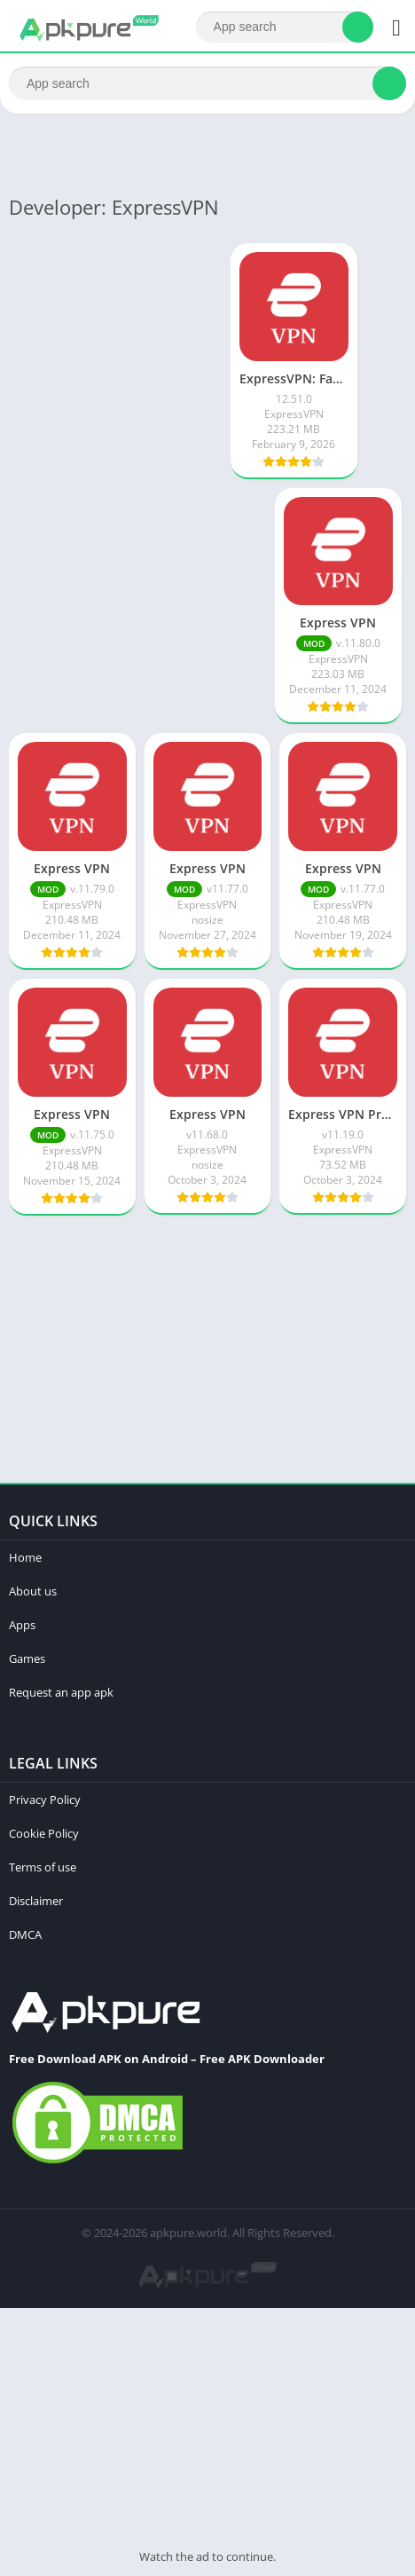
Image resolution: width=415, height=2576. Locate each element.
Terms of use (42, 1867)
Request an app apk (61, 1692)
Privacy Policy (45, 1800)
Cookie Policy (44, 1833)
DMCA (25, 1934)
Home (25, 1557)
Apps (22, 1625)
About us (33, 1591)
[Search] (284, 27)
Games (27, 1658)
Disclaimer (36, 1901)
